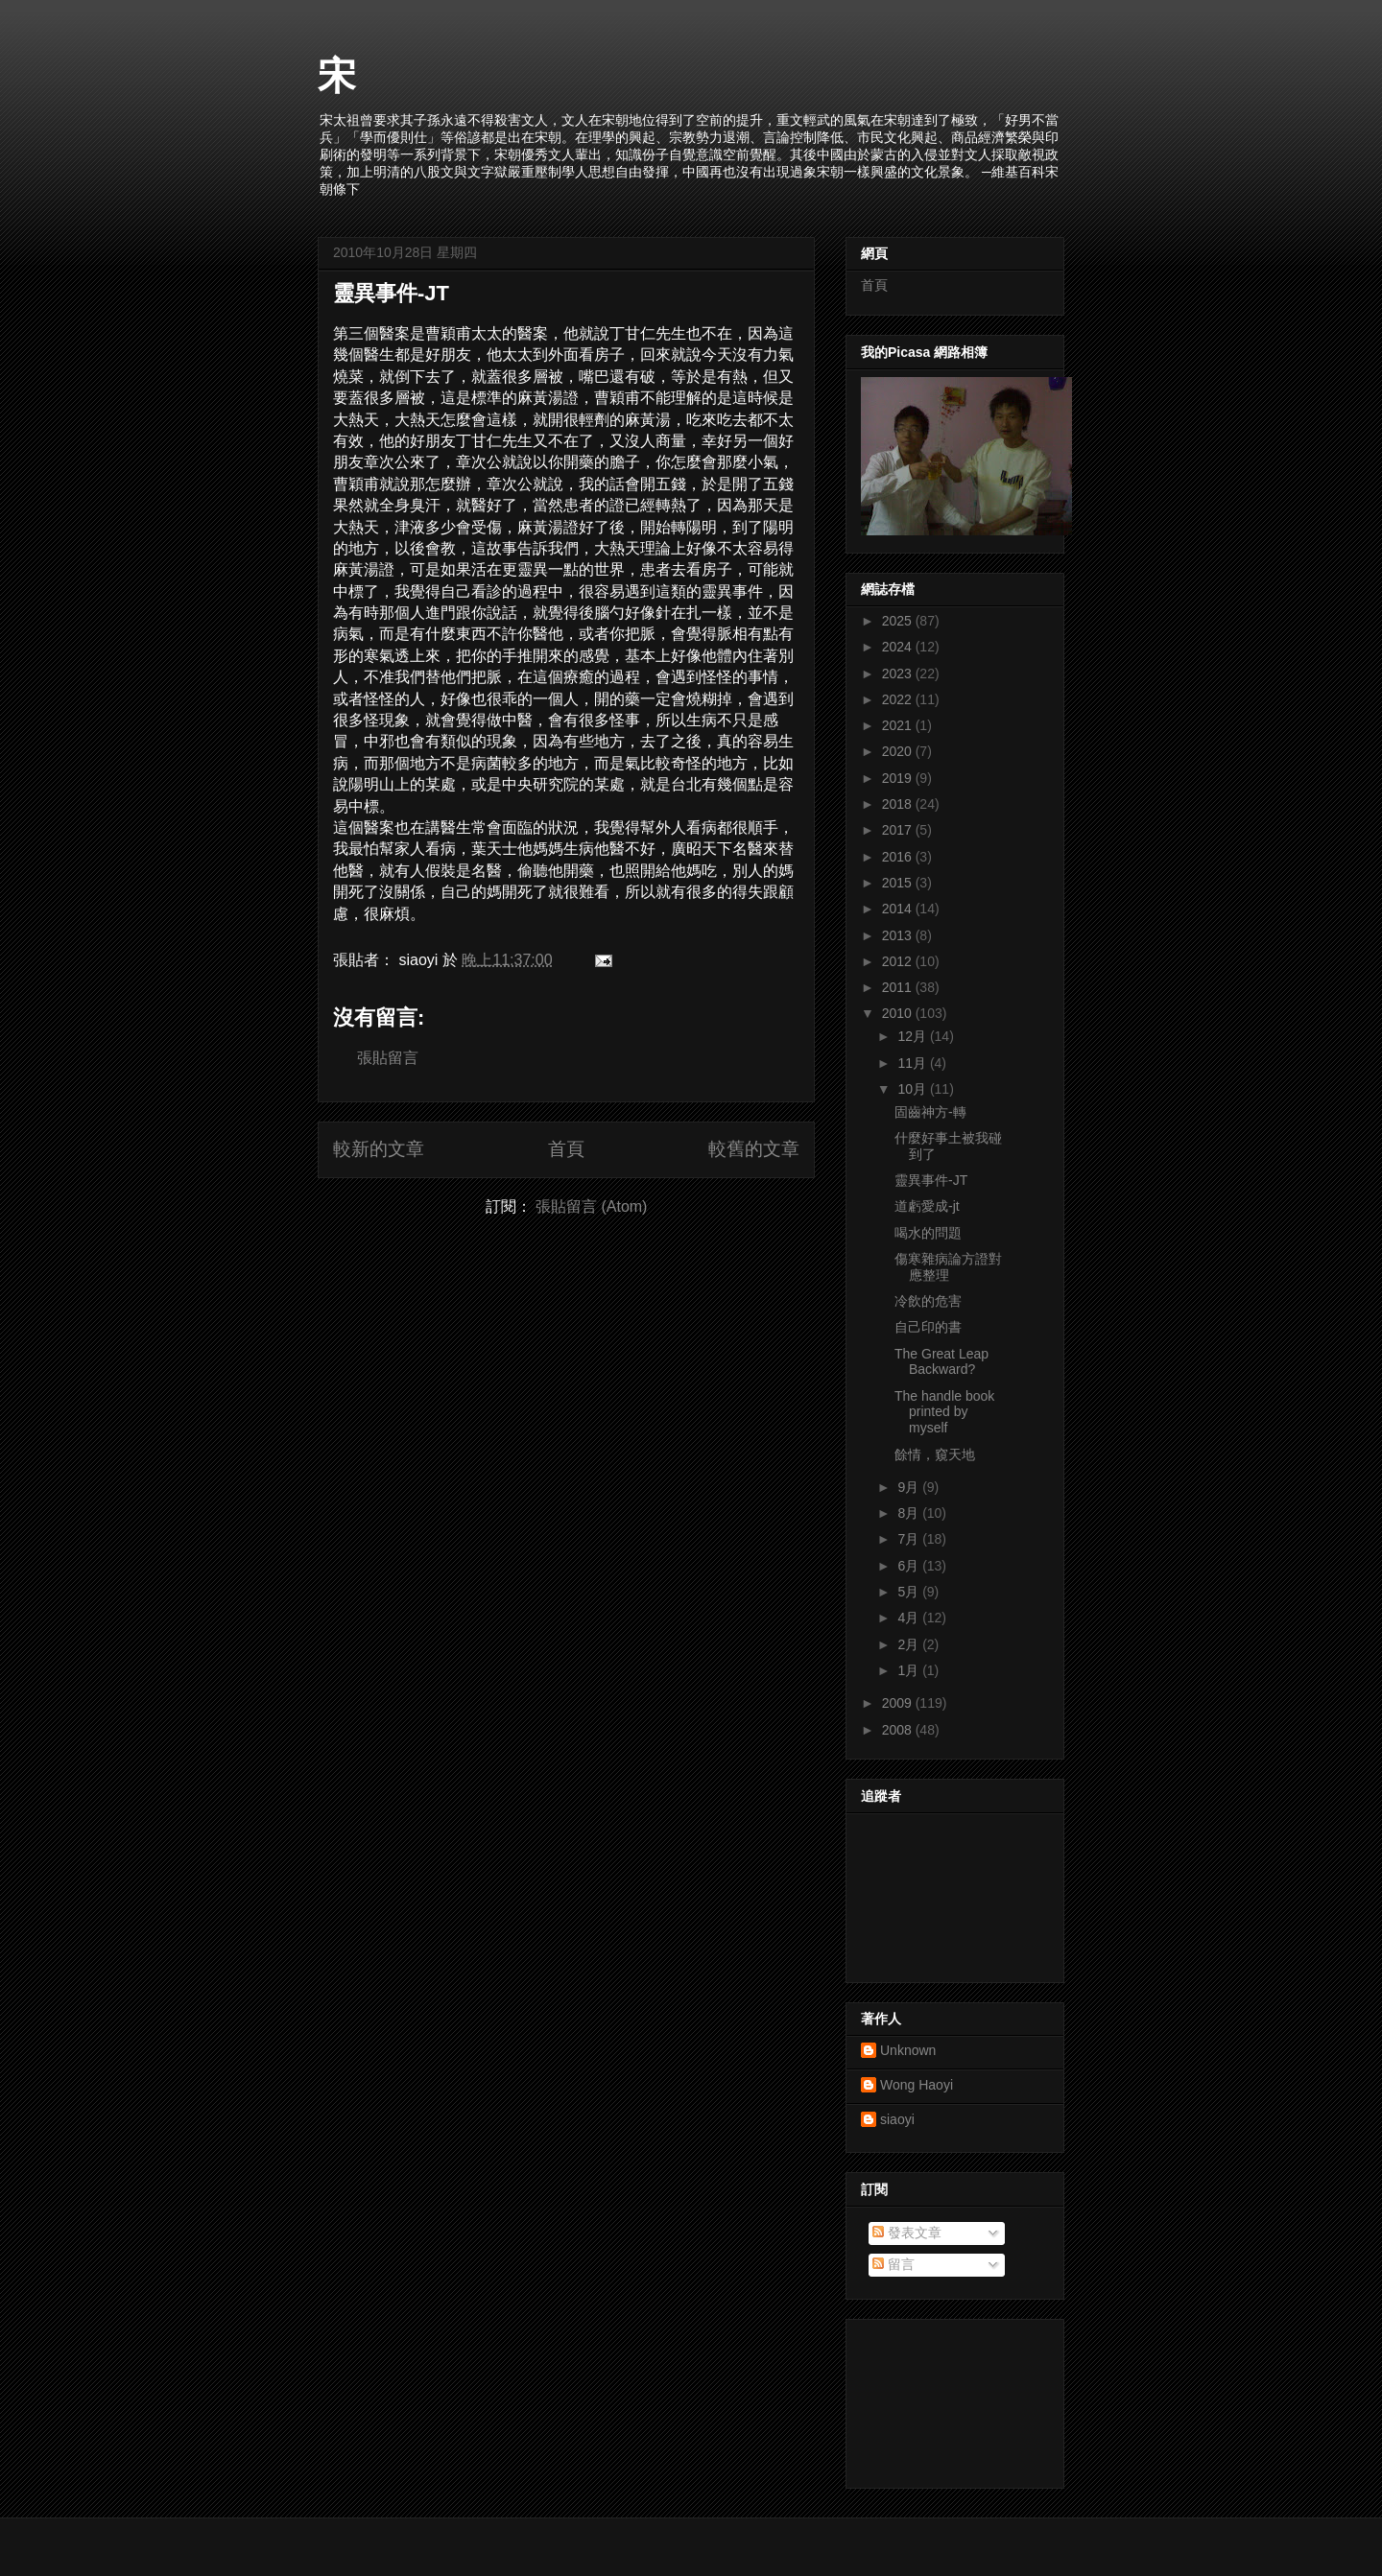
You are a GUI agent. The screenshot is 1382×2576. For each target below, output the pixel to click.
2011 (899, 987)
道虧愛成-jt (927, 1206)
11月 (913, 1063)
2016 (899, 856)
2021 (899, 725)
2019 (899, 778)
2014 (899, 908)
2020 (899, 751)
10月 (913, 1089)
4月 (909, 1617)
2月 (909, 1644)
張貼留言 (387, 1058)
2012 (899, 961)
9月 (909, 1487)
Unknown (908, 2050)
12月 (913, 1036)
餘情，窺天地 (934, 1454)
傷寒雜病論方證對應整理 (948, 1267)
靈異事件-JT (391, 293)
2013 (899, 935)
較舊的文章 (753, 1149)
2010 (899, 1013)
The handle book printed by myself (944, 1412)
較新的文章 (378, 1149)
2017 (899, 830)
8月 (909, 1513)
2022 (899, 699)
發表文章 (906, 2232)
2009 (899, 1703)
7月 (909, 1539)
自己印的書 (928, 1327)
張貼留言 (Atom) (591, 1206)
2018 (899, 804)
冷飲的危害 (928, 1301)
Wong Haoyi (916, 2084)
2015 (899, 882)
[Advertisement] (947, 2398)
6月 (909, 1565)
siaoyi (897, 2119)
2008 (899, 1729)
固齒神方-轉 (930, 1112)
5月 (909, 1591)
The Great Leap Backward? (941, 1362)
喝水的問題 (928, 1233)
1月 (909, 1670)
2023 (899, 673)
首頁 (566, 1149)
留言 (893, 2264)
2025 (899, 620)
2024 (899, 646)
